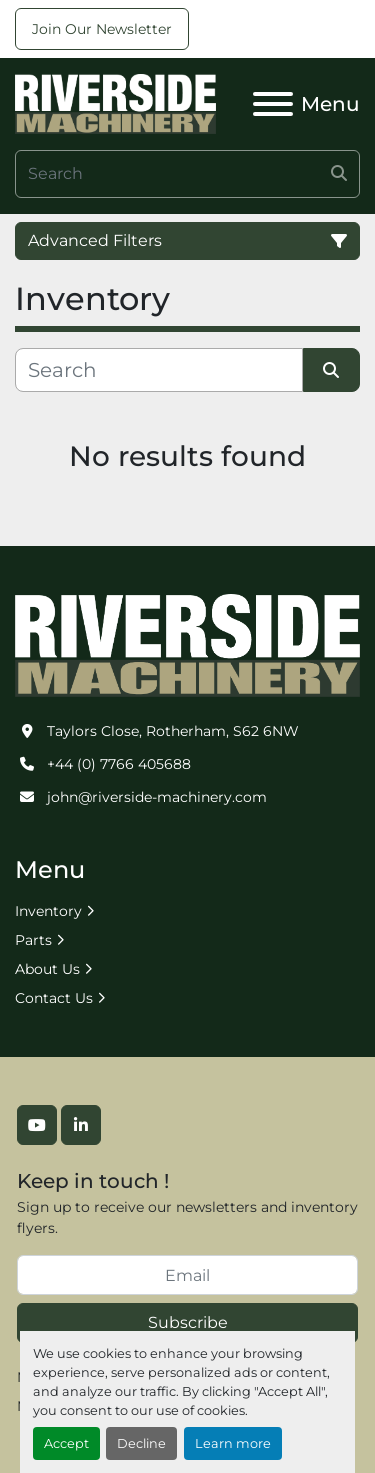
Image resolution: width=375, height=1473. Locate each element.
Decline (141, 1443)
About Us (47, 969)
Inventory (48, 911)
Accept (66, 1443)
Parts (33, 940)
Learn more (233, 1443)
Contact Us (54, 998)
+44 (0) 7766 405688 (119, 764)
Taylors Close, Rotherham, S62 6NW (173, 731)
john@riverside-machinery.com (157, 797)
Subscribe (188, 1322)
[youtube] (37, 1125)
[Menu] (273, 104)
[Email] (187, 1275)
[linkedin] (81, 1125)
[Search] (187, 174)
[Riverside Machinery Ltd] (187, 644)
